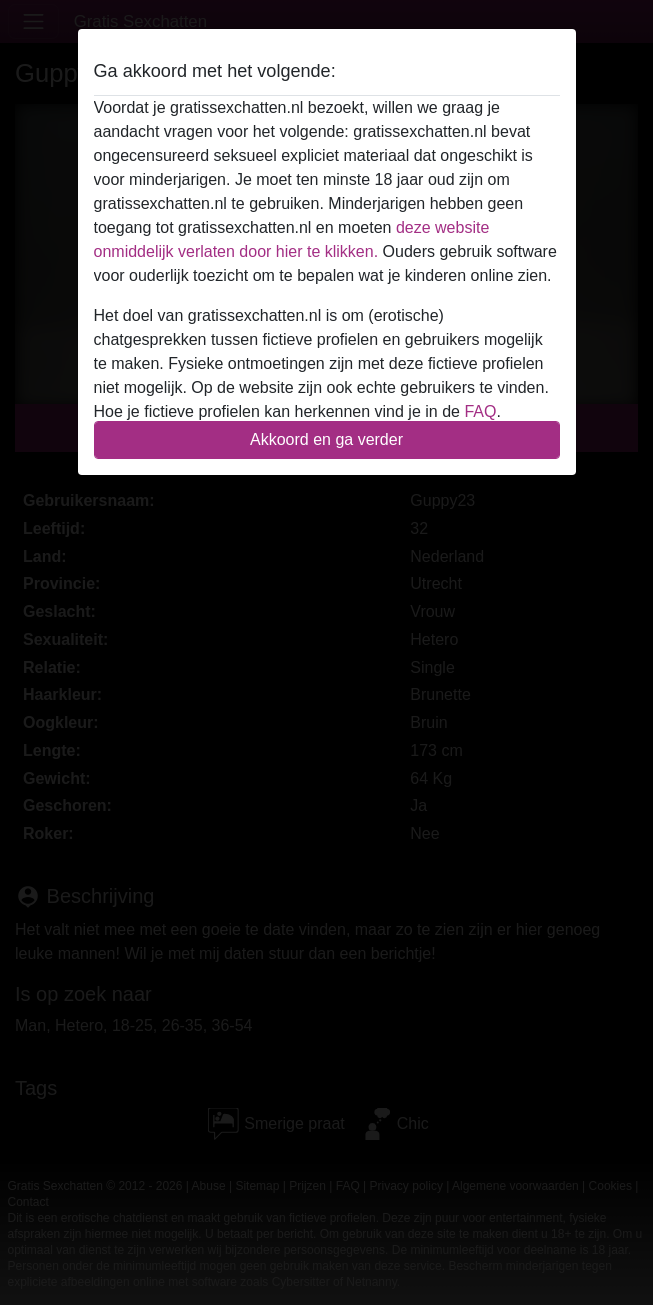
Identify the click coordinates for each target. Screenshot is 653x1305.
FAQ (480, 411)
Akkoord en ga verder (326, 439)
